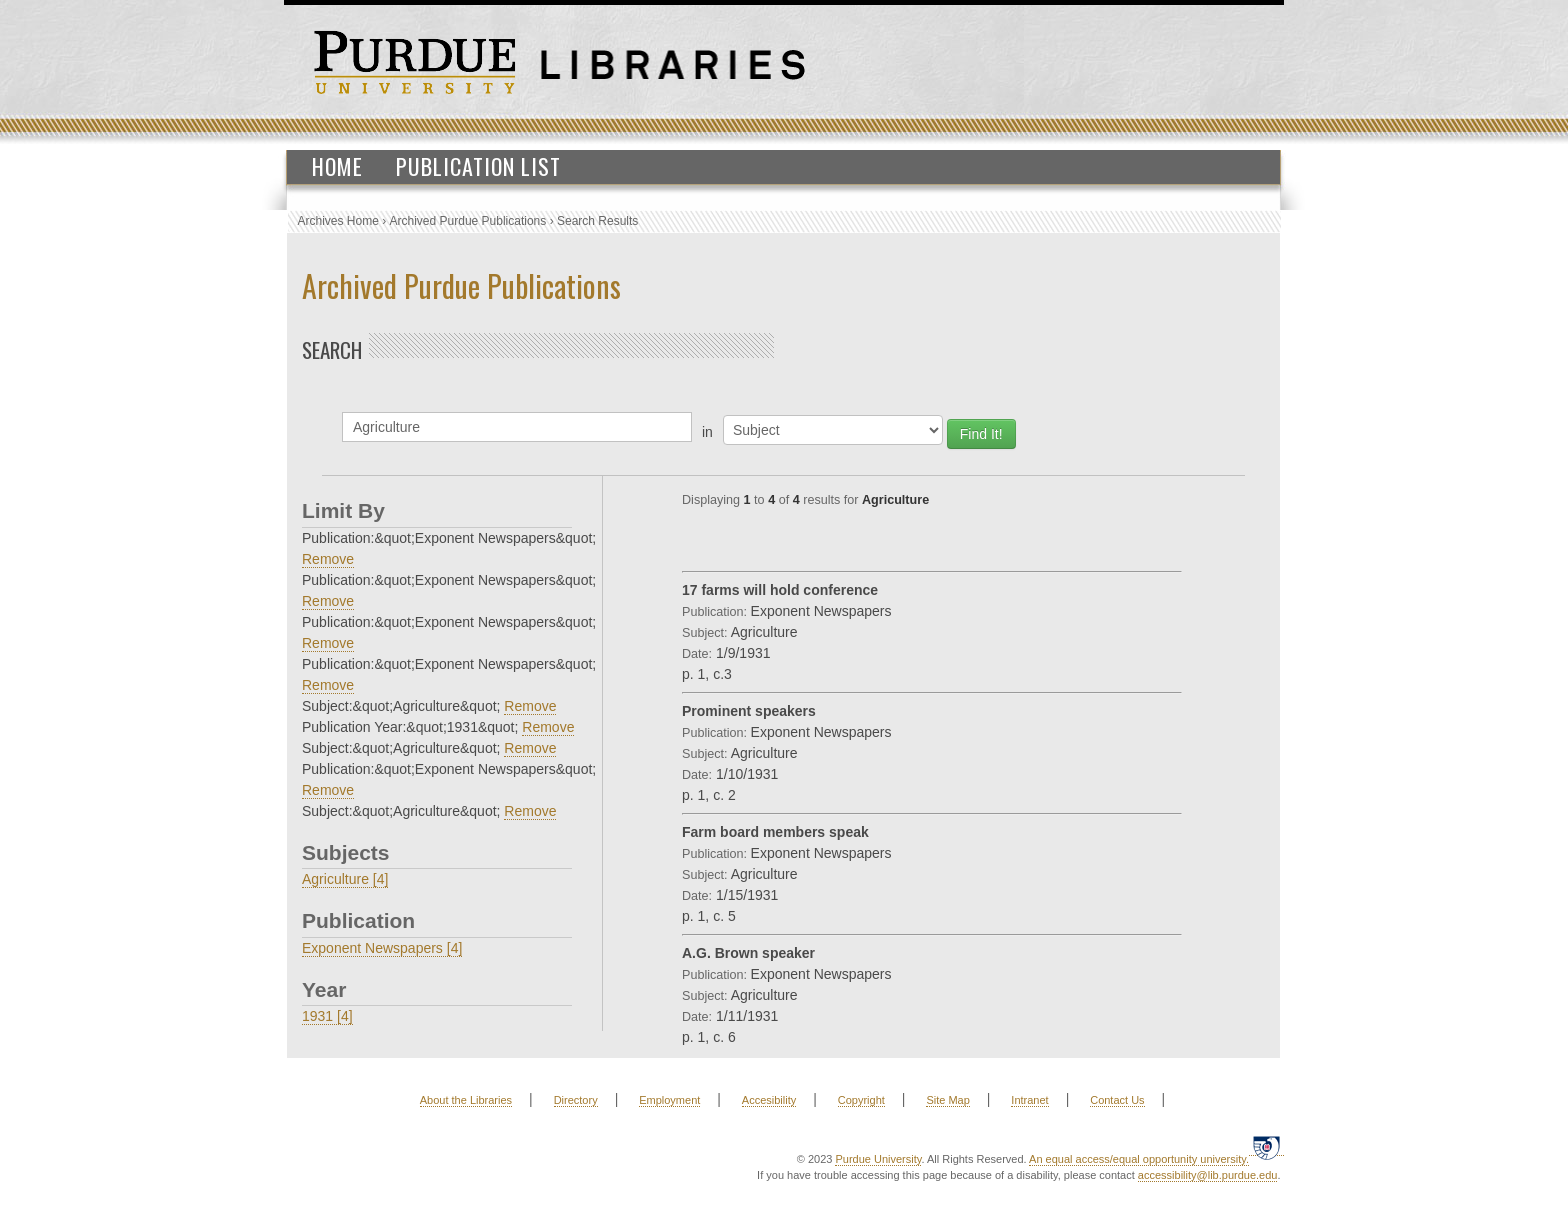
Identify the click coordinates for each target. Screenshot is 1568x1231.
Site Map (947, 1100)
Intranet (1029, 1100)
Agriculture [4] (345, 879)
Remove (328, 559)
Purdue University (878, 1159)
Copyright (861, 1100)
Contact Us (1117, 1100)
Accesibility (769, 1100)
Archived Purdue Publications (468, 221)
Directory (576, 1100)
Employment (669, 1100)
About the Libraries (466, 1100)
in (707, 432)
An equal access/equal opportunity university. (1139, 1159)
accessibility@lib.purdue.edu (1208, 1175)
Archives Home (338, 221)
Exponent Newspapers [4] (382, 948)
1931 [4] (327, 1016)
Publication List (478, 166)
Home (337, 166)
